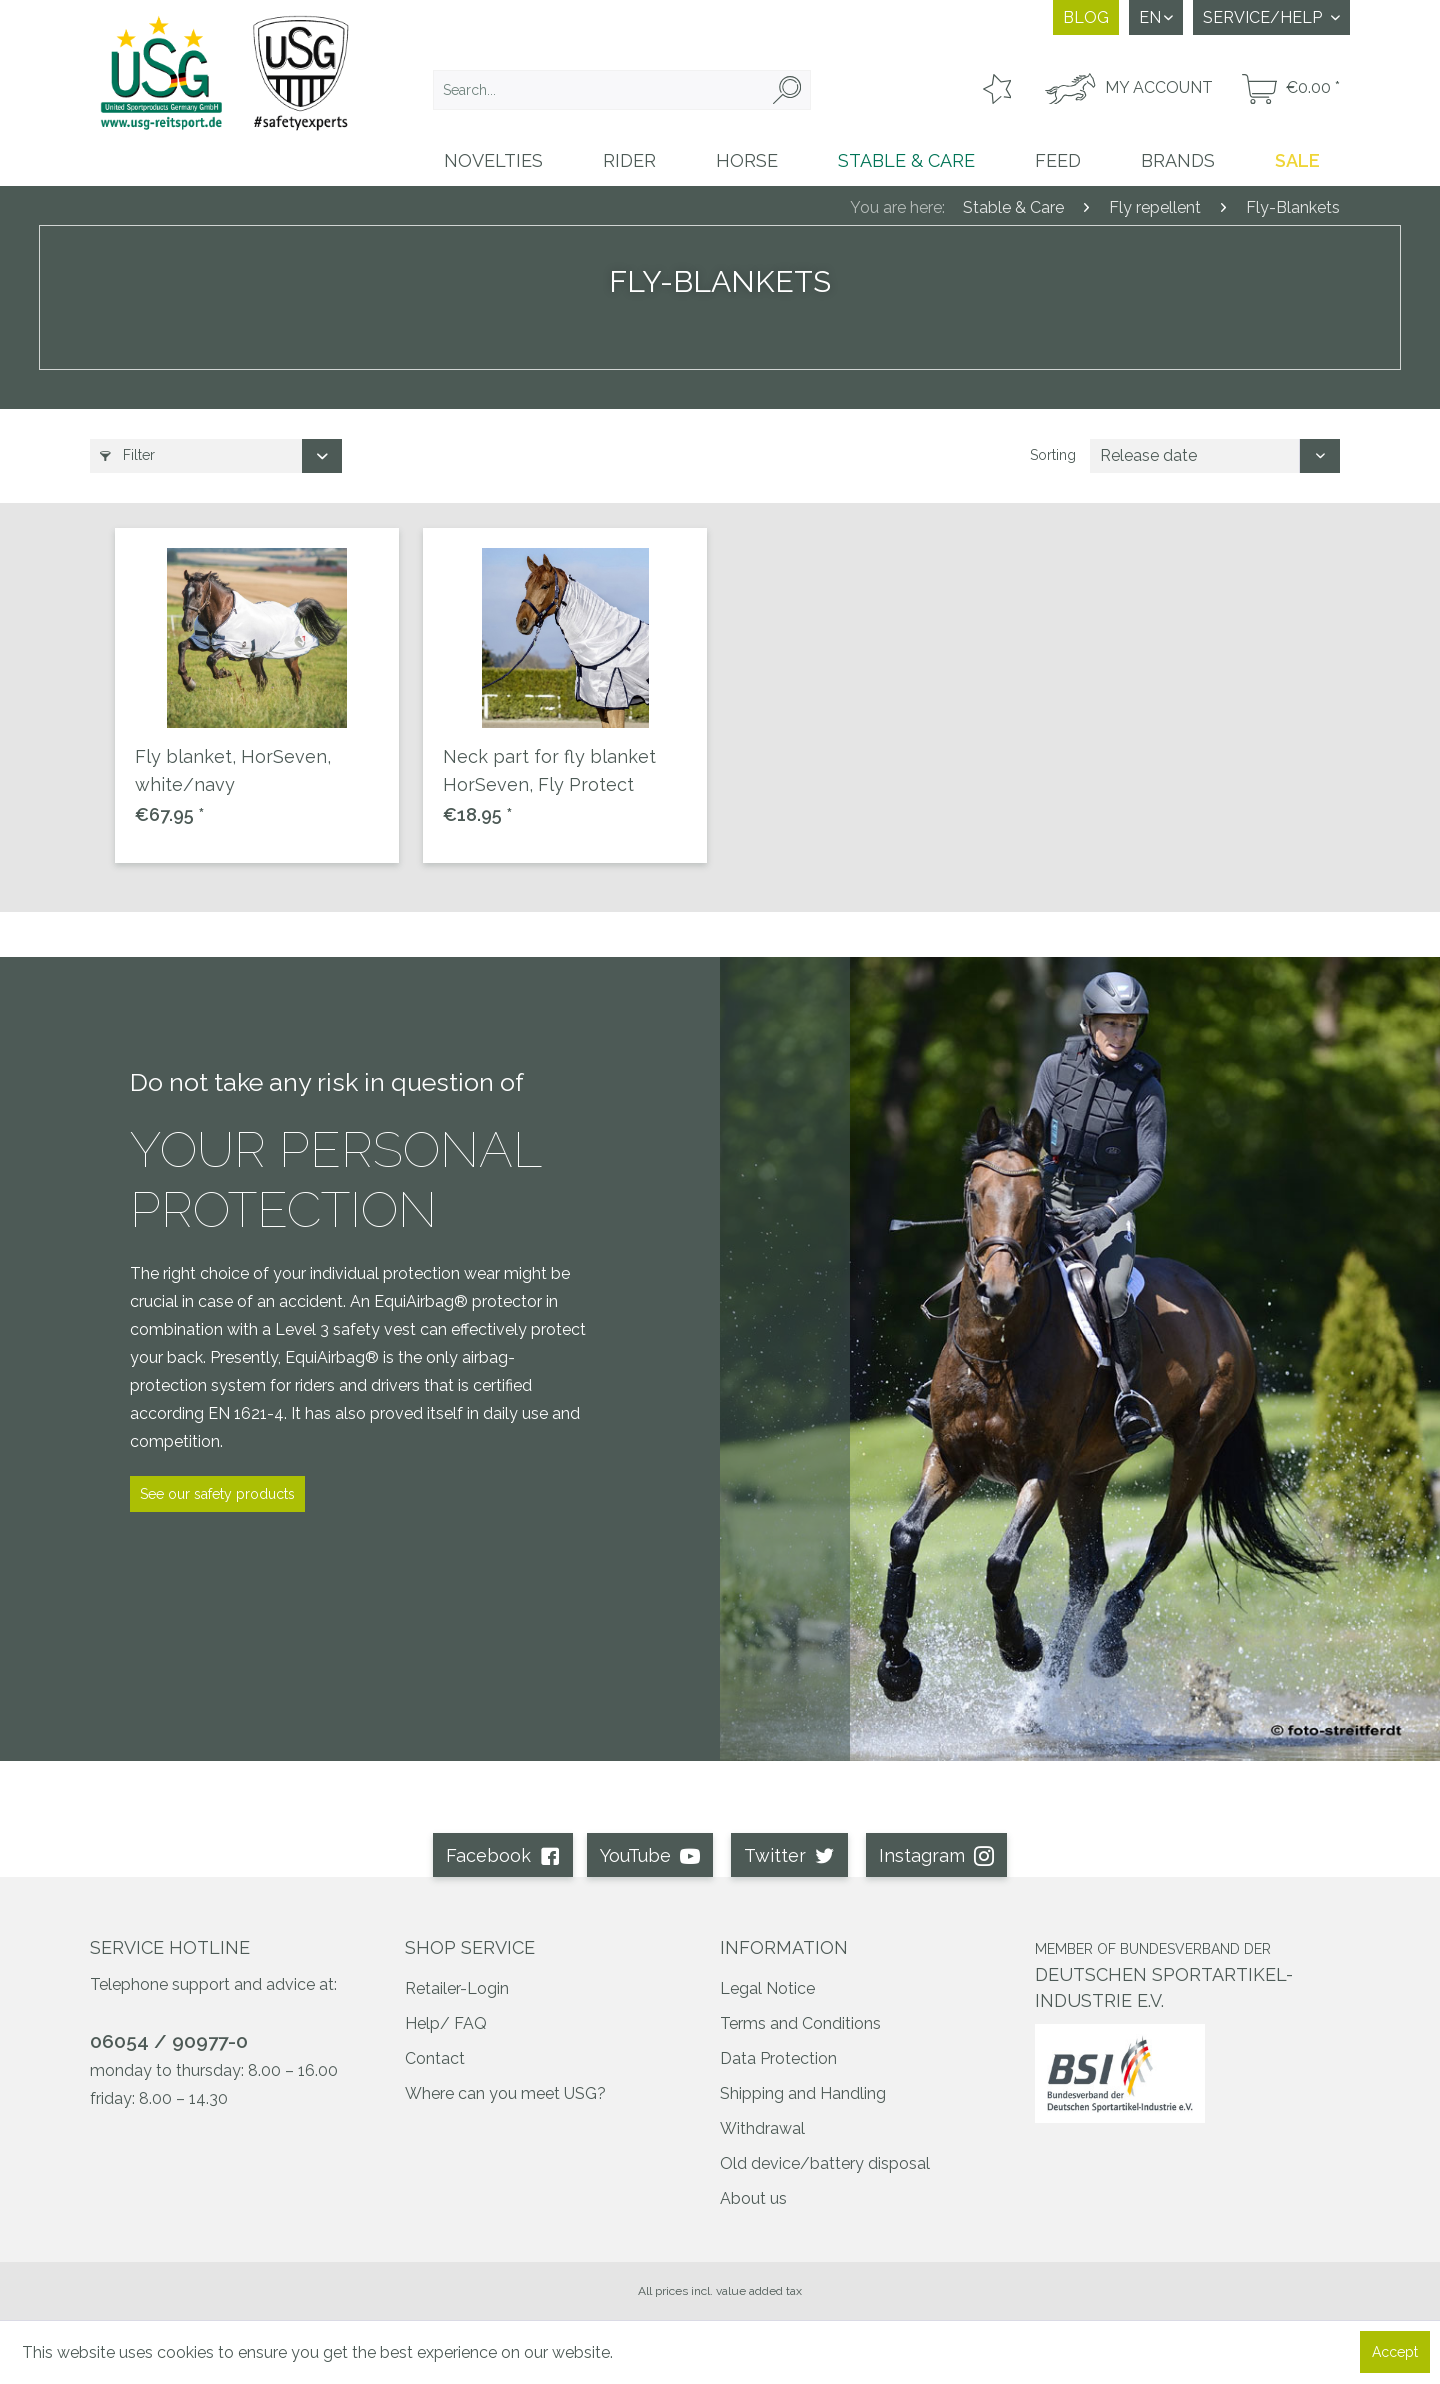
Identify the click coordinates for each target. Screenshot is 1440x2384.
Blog (1086, 17)
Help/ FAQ (446, 2023)
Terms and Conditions (800, 2023)
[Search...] (622, 90)
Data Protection (778, 2058)
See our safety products (217, 1494)
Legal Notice (767, 1988)
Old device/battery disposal (825, 2163)
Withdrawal (762, 2128)
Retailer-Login (457, 1988)
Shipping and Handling (803, 2093)
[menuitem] (622, 90)
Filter (127, 455)
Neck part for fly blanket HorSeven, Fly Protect (549, 770)
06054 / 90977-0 (169, 2041)
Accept (1395, 2352)
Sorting (1053, 455)
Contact (435, 2058)
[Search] (787, 90)
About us (753, 2198)
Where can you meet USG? (505, 2093)
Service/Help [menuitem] (1264, 17)
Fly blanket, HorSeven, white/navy (233, 770)
